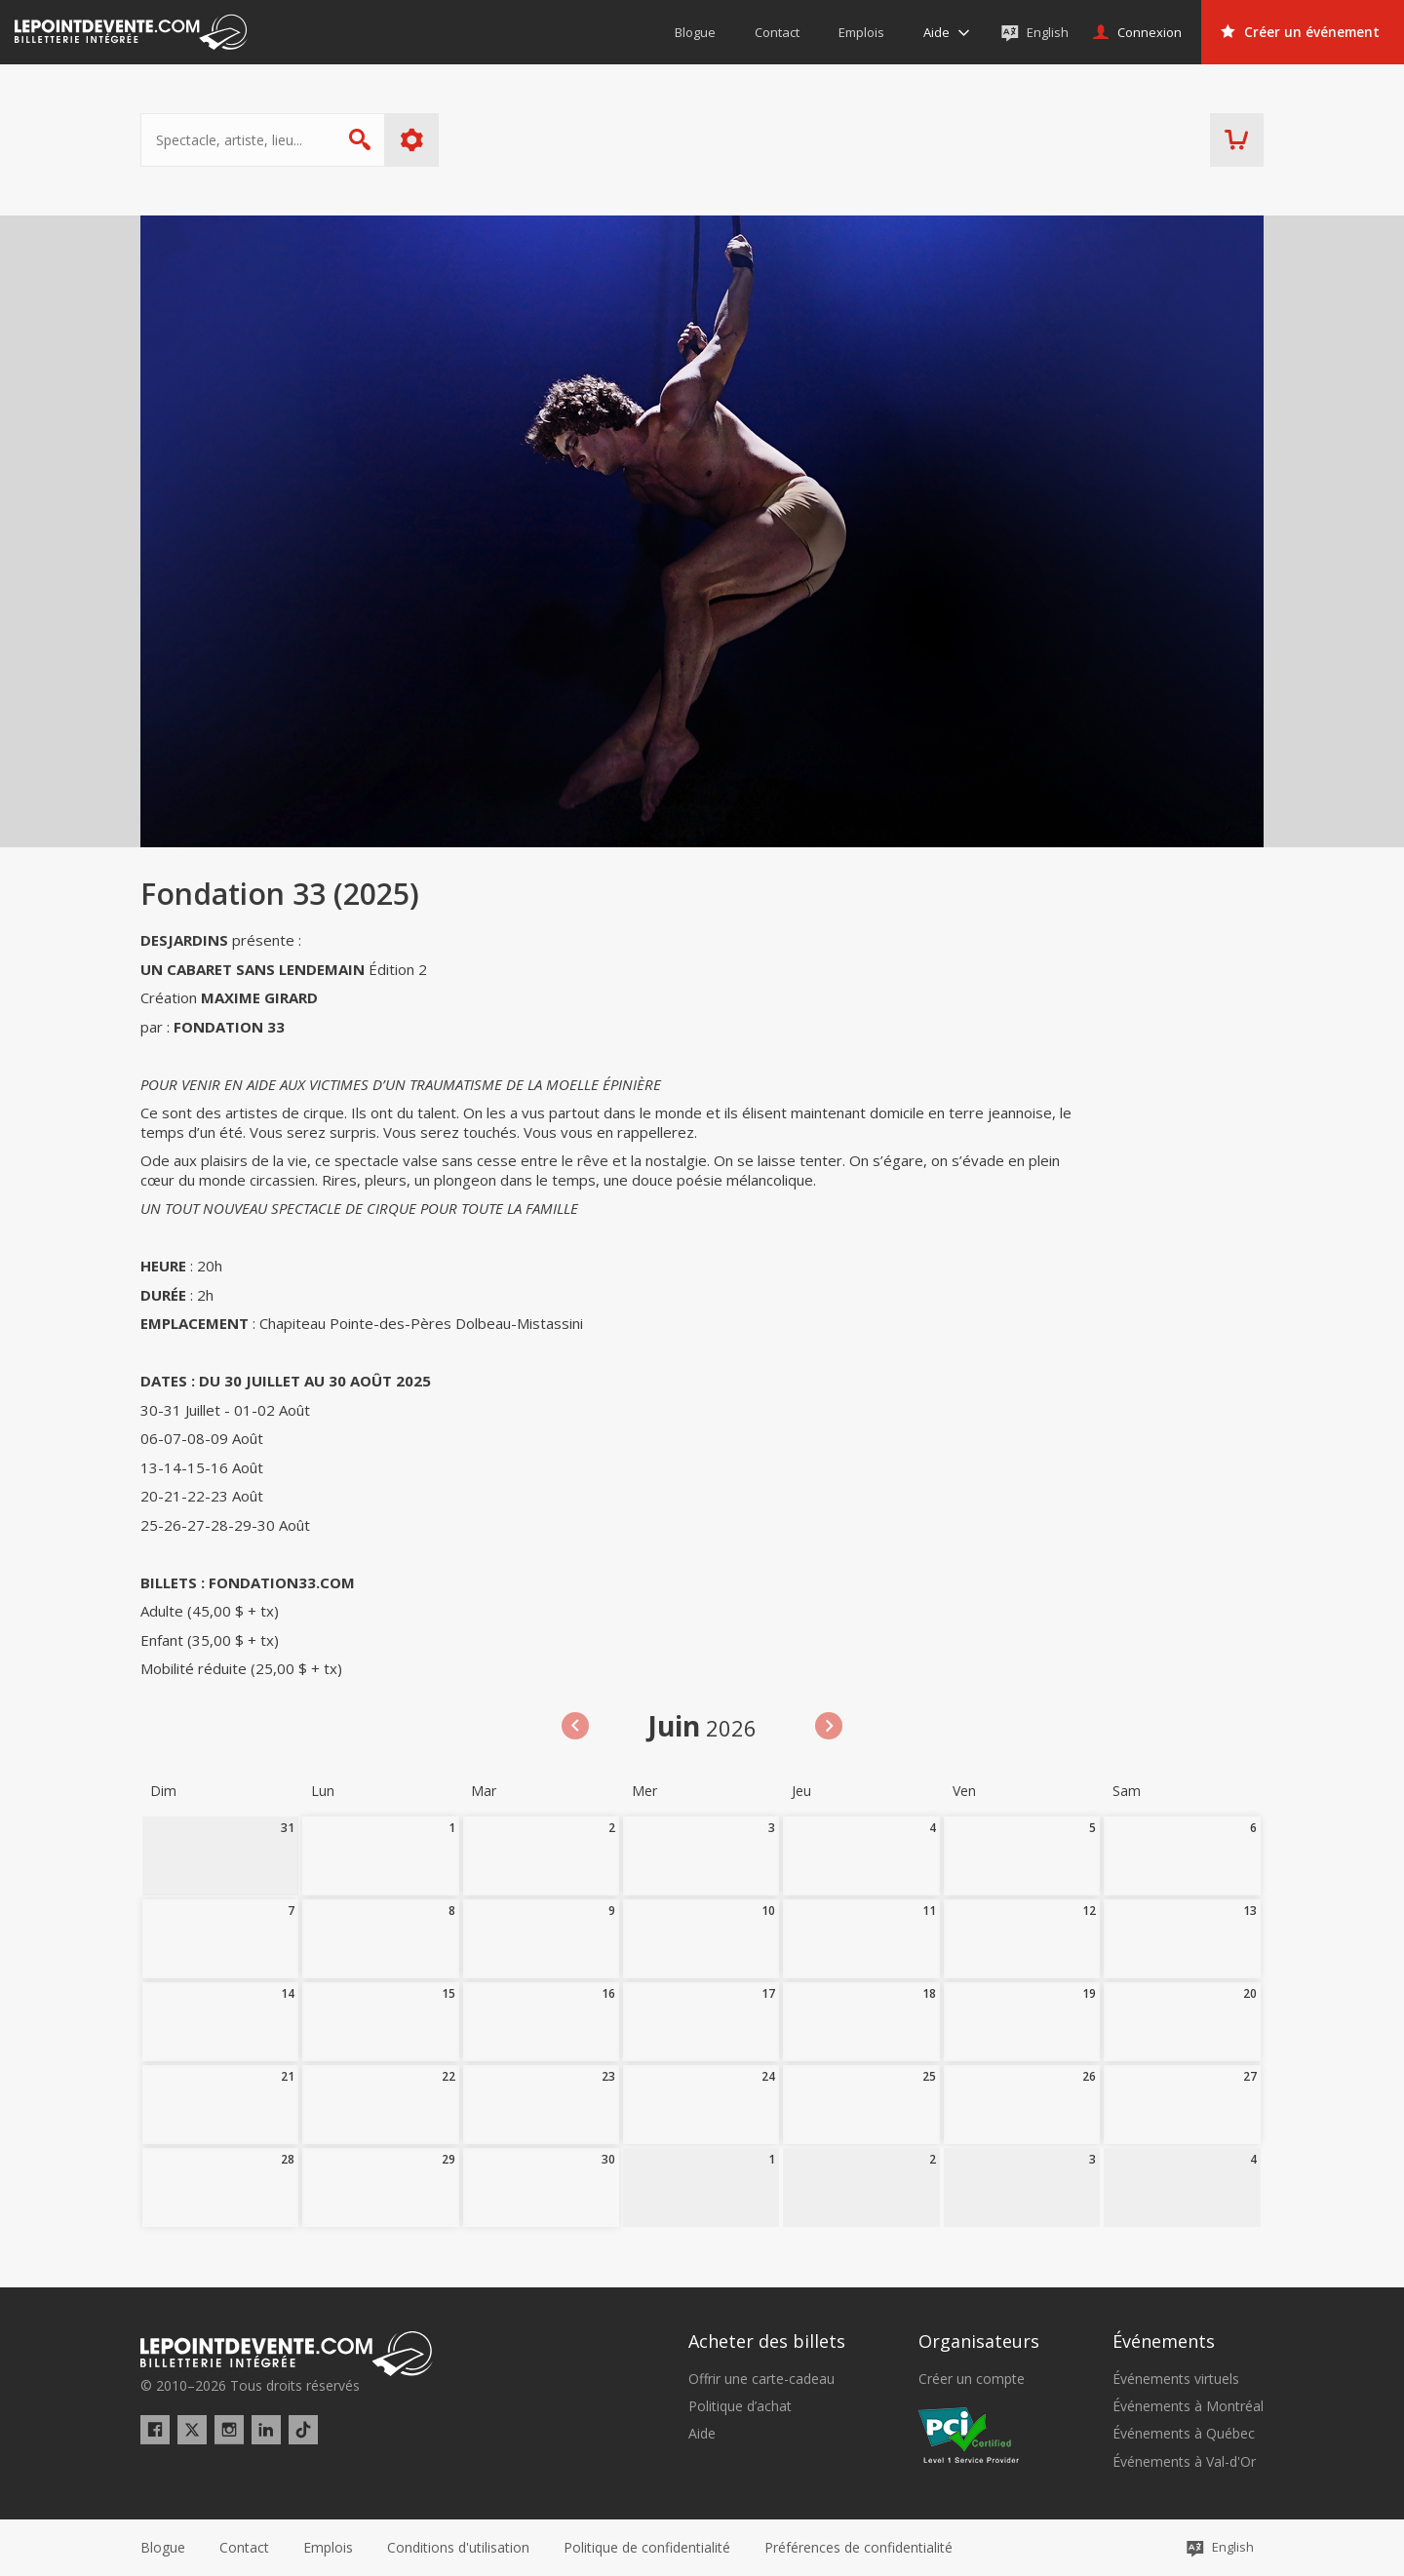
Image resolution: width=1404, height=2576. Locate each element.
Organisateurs (978, 2341)
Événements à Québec (1183, 2433)
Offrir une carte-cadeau (761, 2379)
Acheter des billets (766, 2341)
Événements (1163, 2341)
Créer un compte (971, 2379)
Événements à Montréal (1188, 2406)
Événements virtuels (1175, 2379)
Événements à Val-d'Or (1184, 2462)
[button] (858, 2547)
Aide (702, 2433)
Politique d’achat (740, 2406)
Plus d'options (412, 140)
